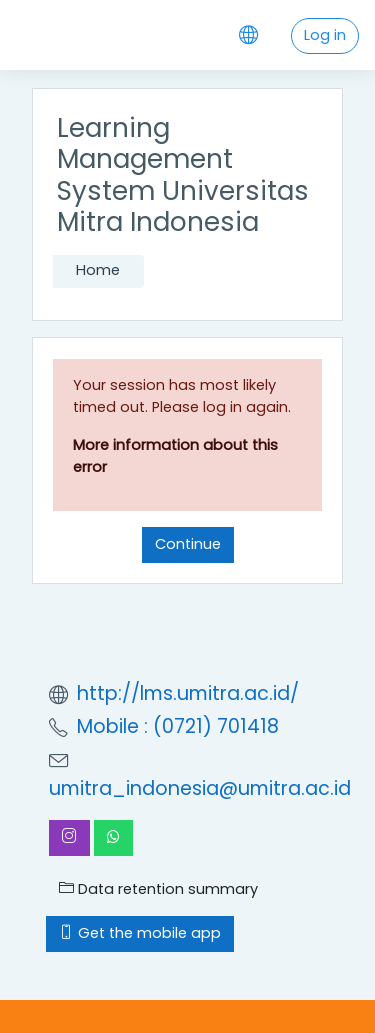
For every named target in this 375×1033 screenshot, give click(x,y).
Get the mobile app (140, 933)
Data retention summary (158, 889)
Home (98, 270)
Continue (188, 544)
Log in (325, 35)
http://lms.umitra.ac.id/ (188, 693)
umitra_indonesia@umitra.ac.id (200, 788)
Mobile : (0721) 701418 (178, 726)
